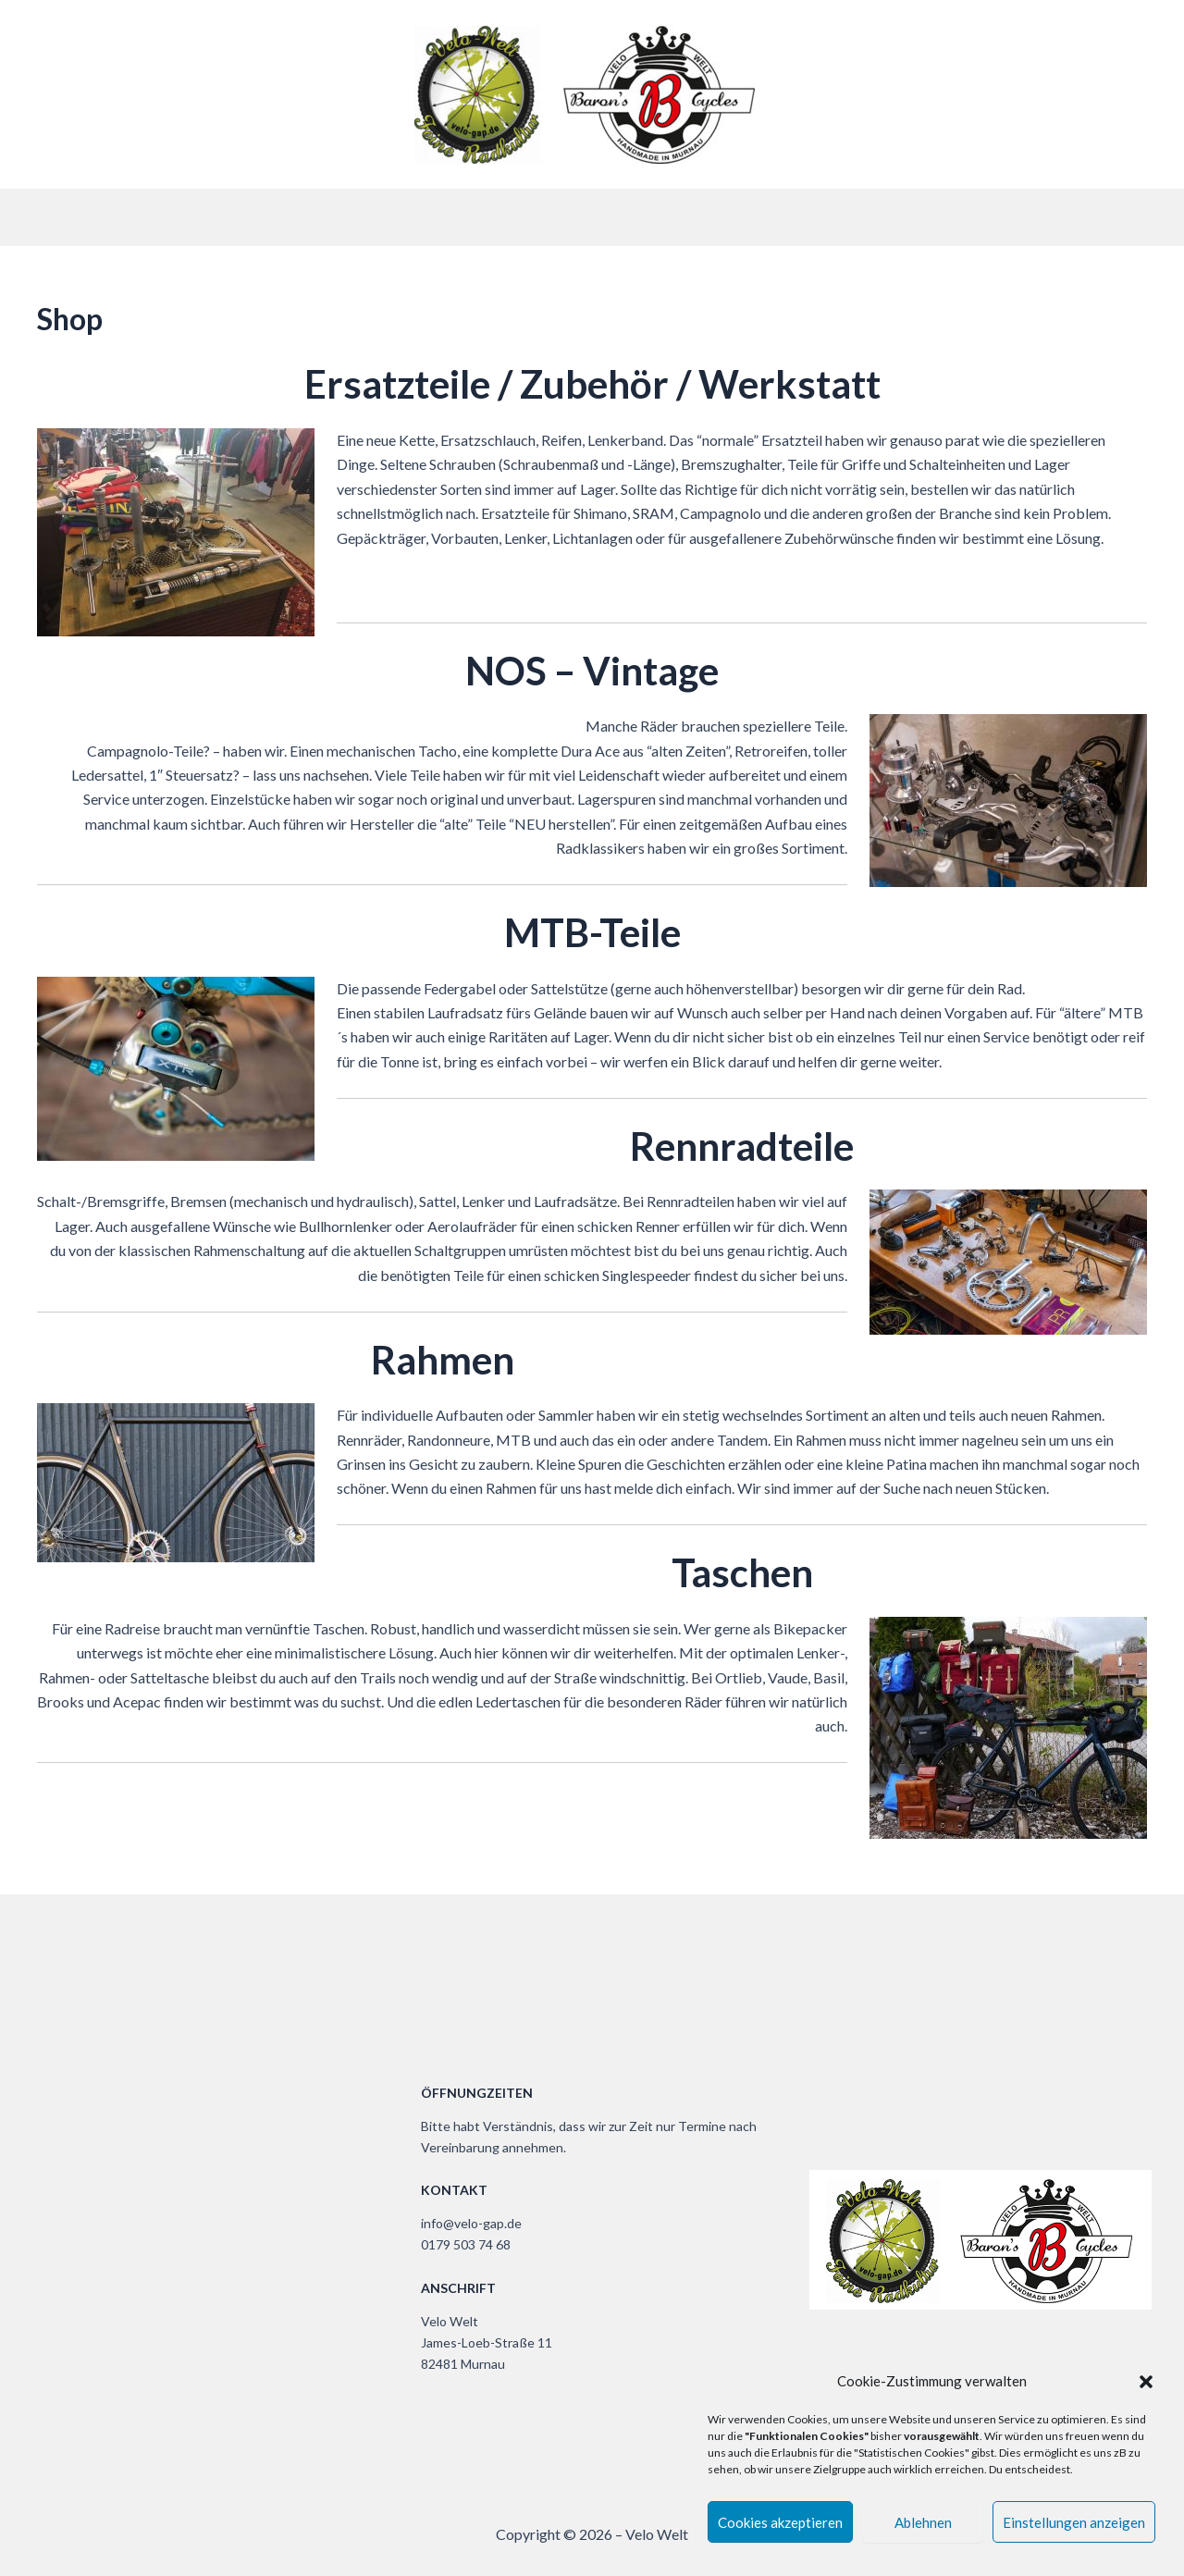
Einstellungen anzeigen (1074, 2522)
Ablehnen (923, 2522)
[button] (1146, 2382)
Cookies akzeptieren (780, 2522)
